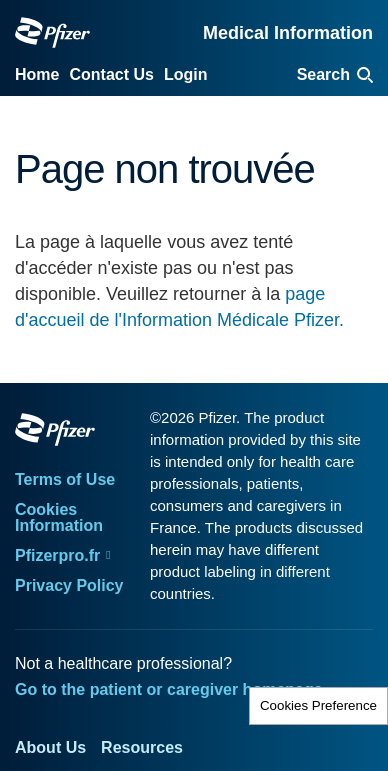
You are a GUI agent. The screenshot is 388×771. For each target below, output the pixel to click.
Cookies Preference (318, 705)
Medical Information (288, 33)
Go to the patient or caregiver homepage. (171, 689)
